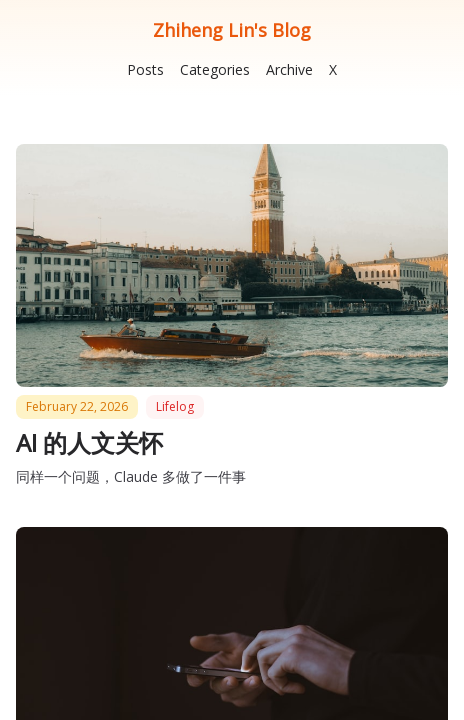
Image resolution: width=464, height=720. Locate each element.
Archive (289, 69)
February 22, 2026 (77, 406)
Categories (215, 69)
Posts (145, 69)
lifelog (175, 406)
